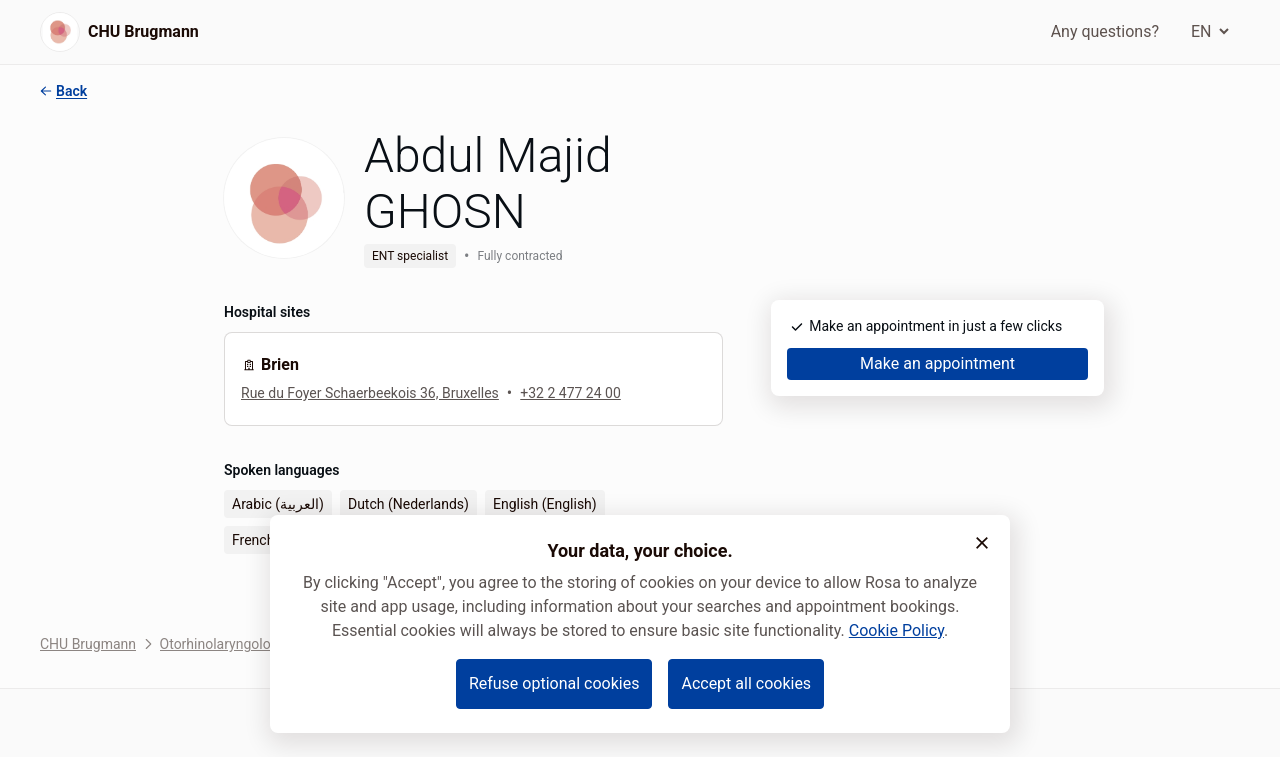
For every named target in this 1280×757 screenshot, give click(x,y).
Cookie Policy (896, 630)
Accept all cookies (746, 683)
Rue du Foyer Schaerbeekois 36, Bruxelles (370, 393)
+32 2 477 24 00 (570, 393)
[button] (982, 543)
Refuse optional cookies (554, 683)
